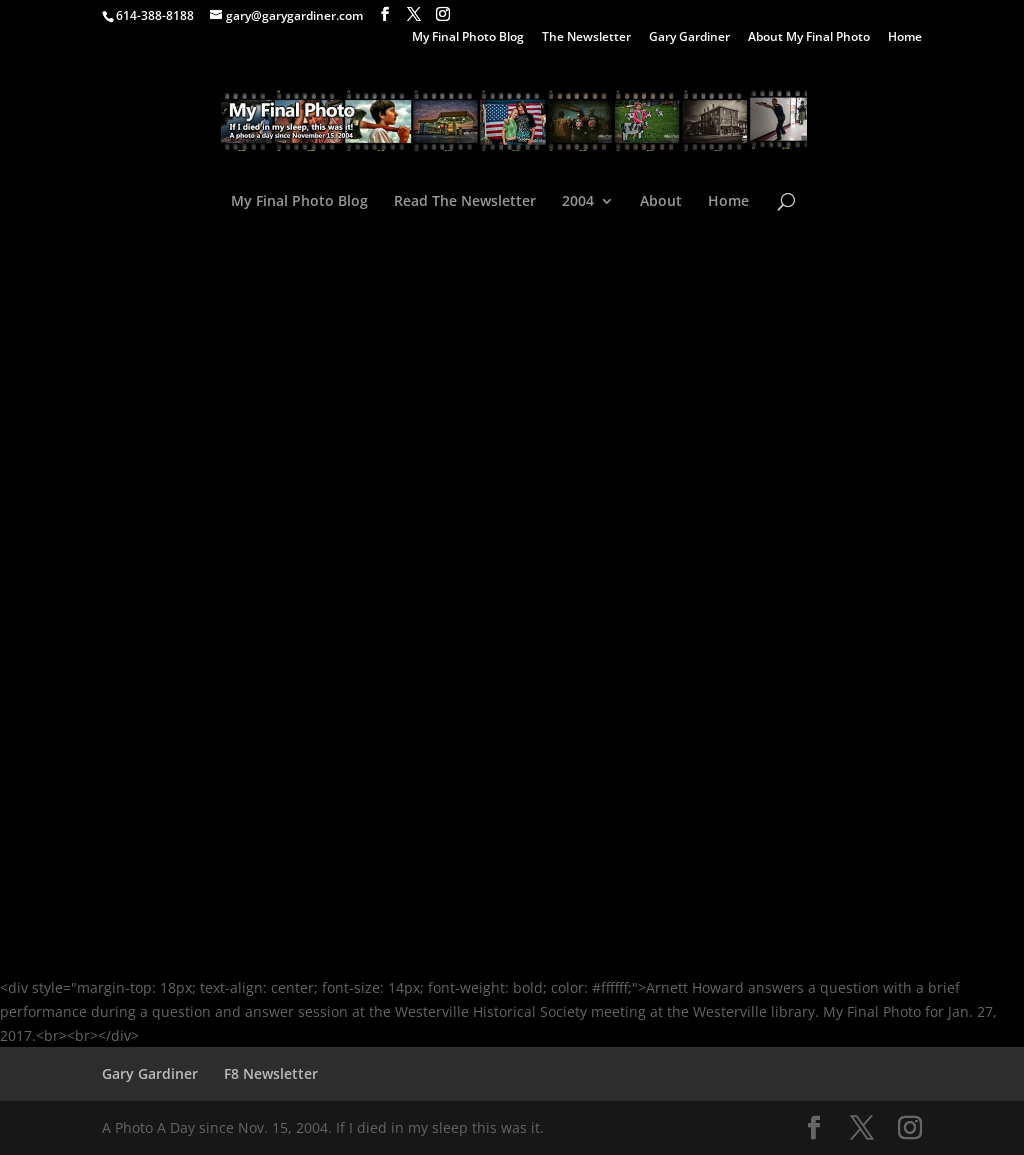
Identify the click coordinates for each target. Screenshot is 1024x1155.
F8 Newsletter (271, 1073)
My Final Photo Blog (468, 38)
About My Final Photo (809, 38)
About (661, 202)
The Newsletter (586, 38)
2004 (578, 202)
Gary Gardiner (689, 38)
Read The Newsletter (465, 202)
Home (905, 38)
